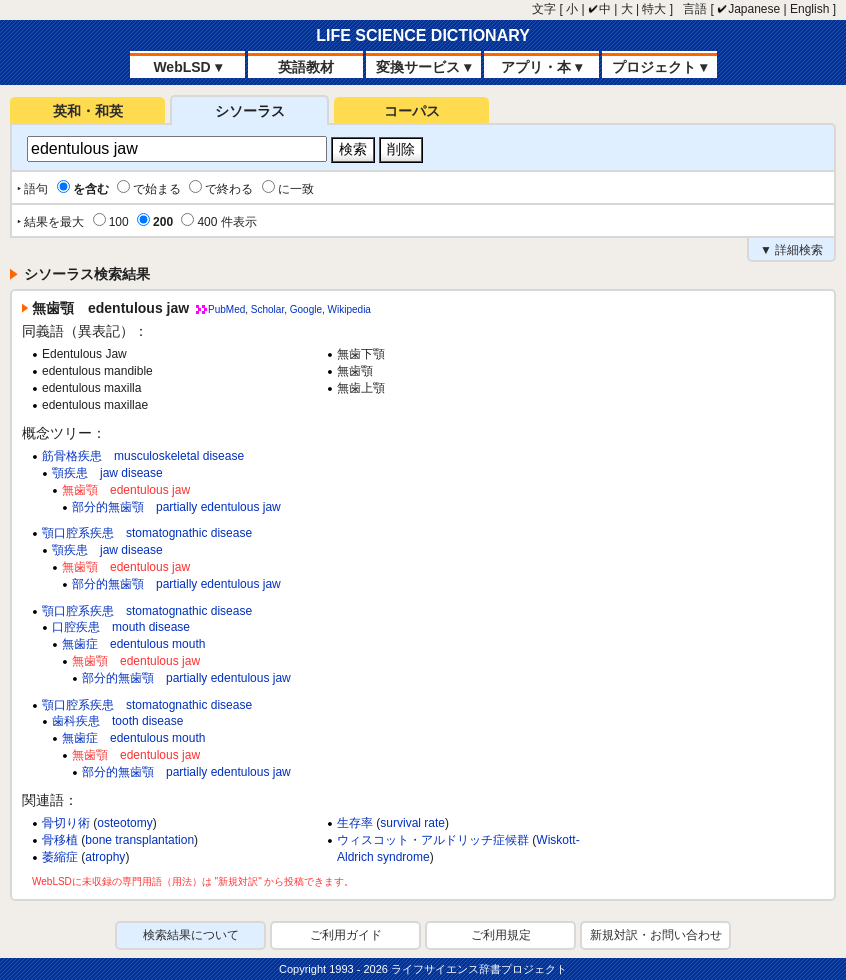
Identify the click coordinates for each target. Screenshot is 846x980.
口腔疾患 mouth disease (121, 627)
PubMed (226, 309)
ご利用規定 (501, 935)
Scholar (267, 309)
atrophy (105, 857)
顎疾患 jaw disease (107, 473)
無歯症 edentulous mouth (133, 644)
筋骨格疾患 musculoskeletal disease (143, 456)
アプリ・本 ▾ (541, 67)
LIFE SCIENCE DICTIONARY (423, 35)
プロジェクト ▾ (659, 67)
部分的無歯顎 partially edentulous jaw (176, 507)
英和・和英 (88, 111)
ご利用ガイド (346, 935)
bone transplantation (139, 840)
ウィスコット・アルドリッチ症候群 (433, 840)
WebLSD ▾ (187, 67)
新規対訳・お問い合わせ (656, 935)
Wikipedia (349, 309)
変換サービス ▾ (423, 67)
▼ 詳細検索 (791, 250)
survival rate (412, 823)
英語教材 (306, 67)
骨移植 (60, 840)
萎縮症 (60, 857)
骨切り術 (66, 823)
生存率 (355, 823)
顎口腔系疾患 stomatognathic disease (147, 533)
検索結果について (191, 935)
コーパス (412, 111)
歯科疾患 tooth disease (117, 721)
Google (306, 309)
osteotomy (124, 823)
